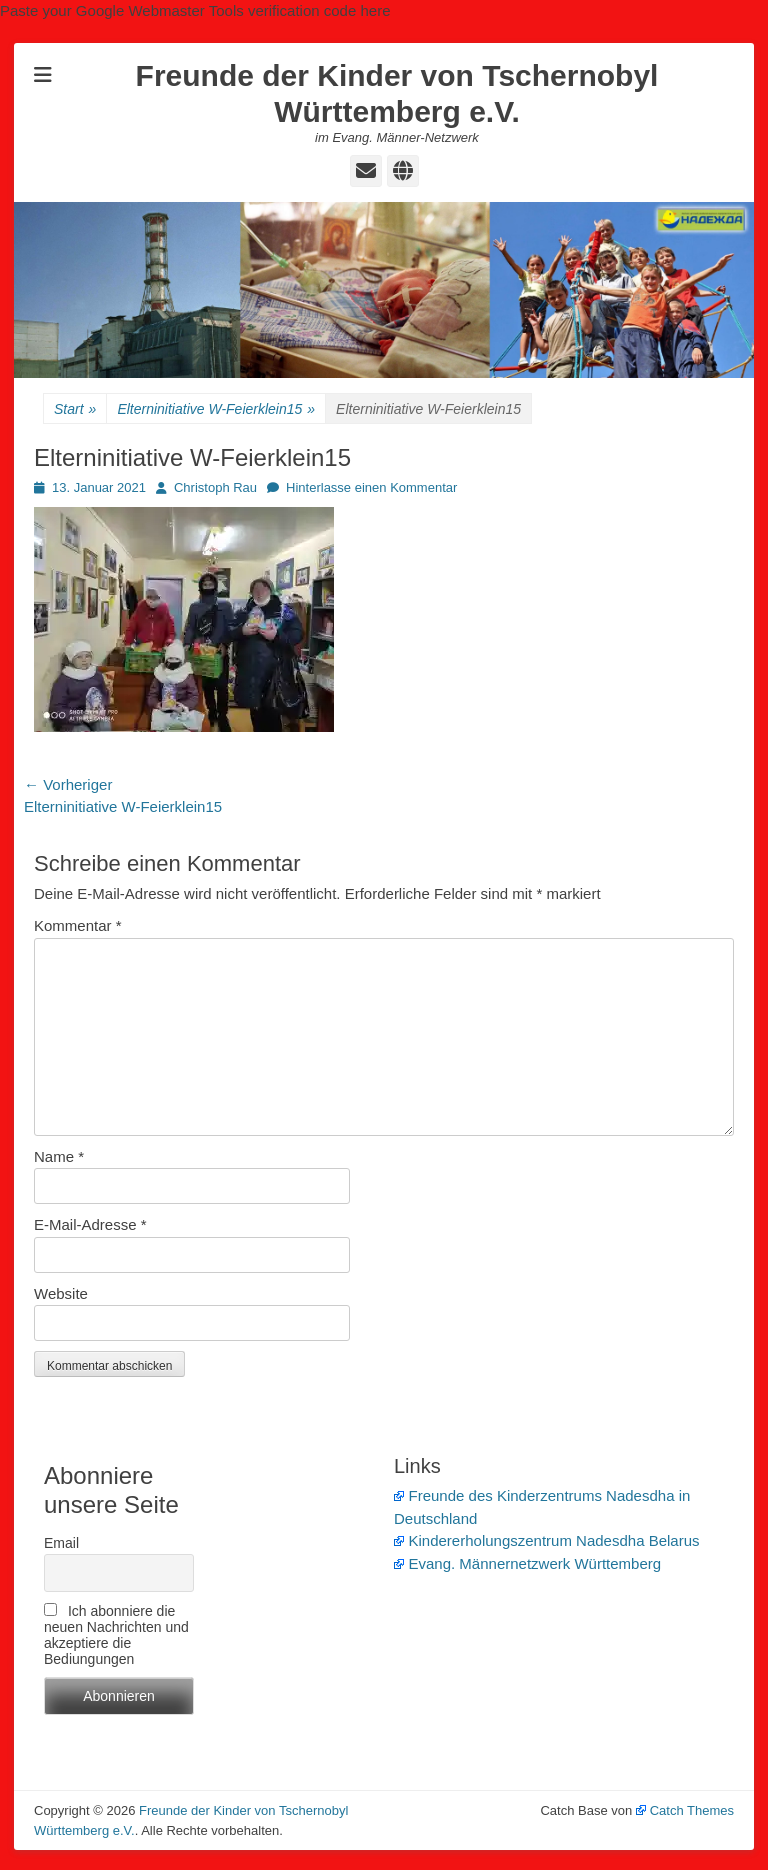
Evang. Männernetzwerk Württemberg (527, 1563)
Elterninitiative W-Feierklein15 (216, 409)
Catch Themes (685, 1810)
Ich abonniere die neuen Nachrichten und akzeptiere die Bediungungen (116, 1635)
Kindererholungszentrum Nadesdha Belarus (547, 1540)
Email (61, 1543)
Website (61, 1293)
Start (75, 409)
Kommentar (78, 925)
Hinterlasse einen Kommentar (371, 487)
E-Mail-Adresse (90, 1224)
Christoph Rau (215, 487)
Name (59, 1156)
